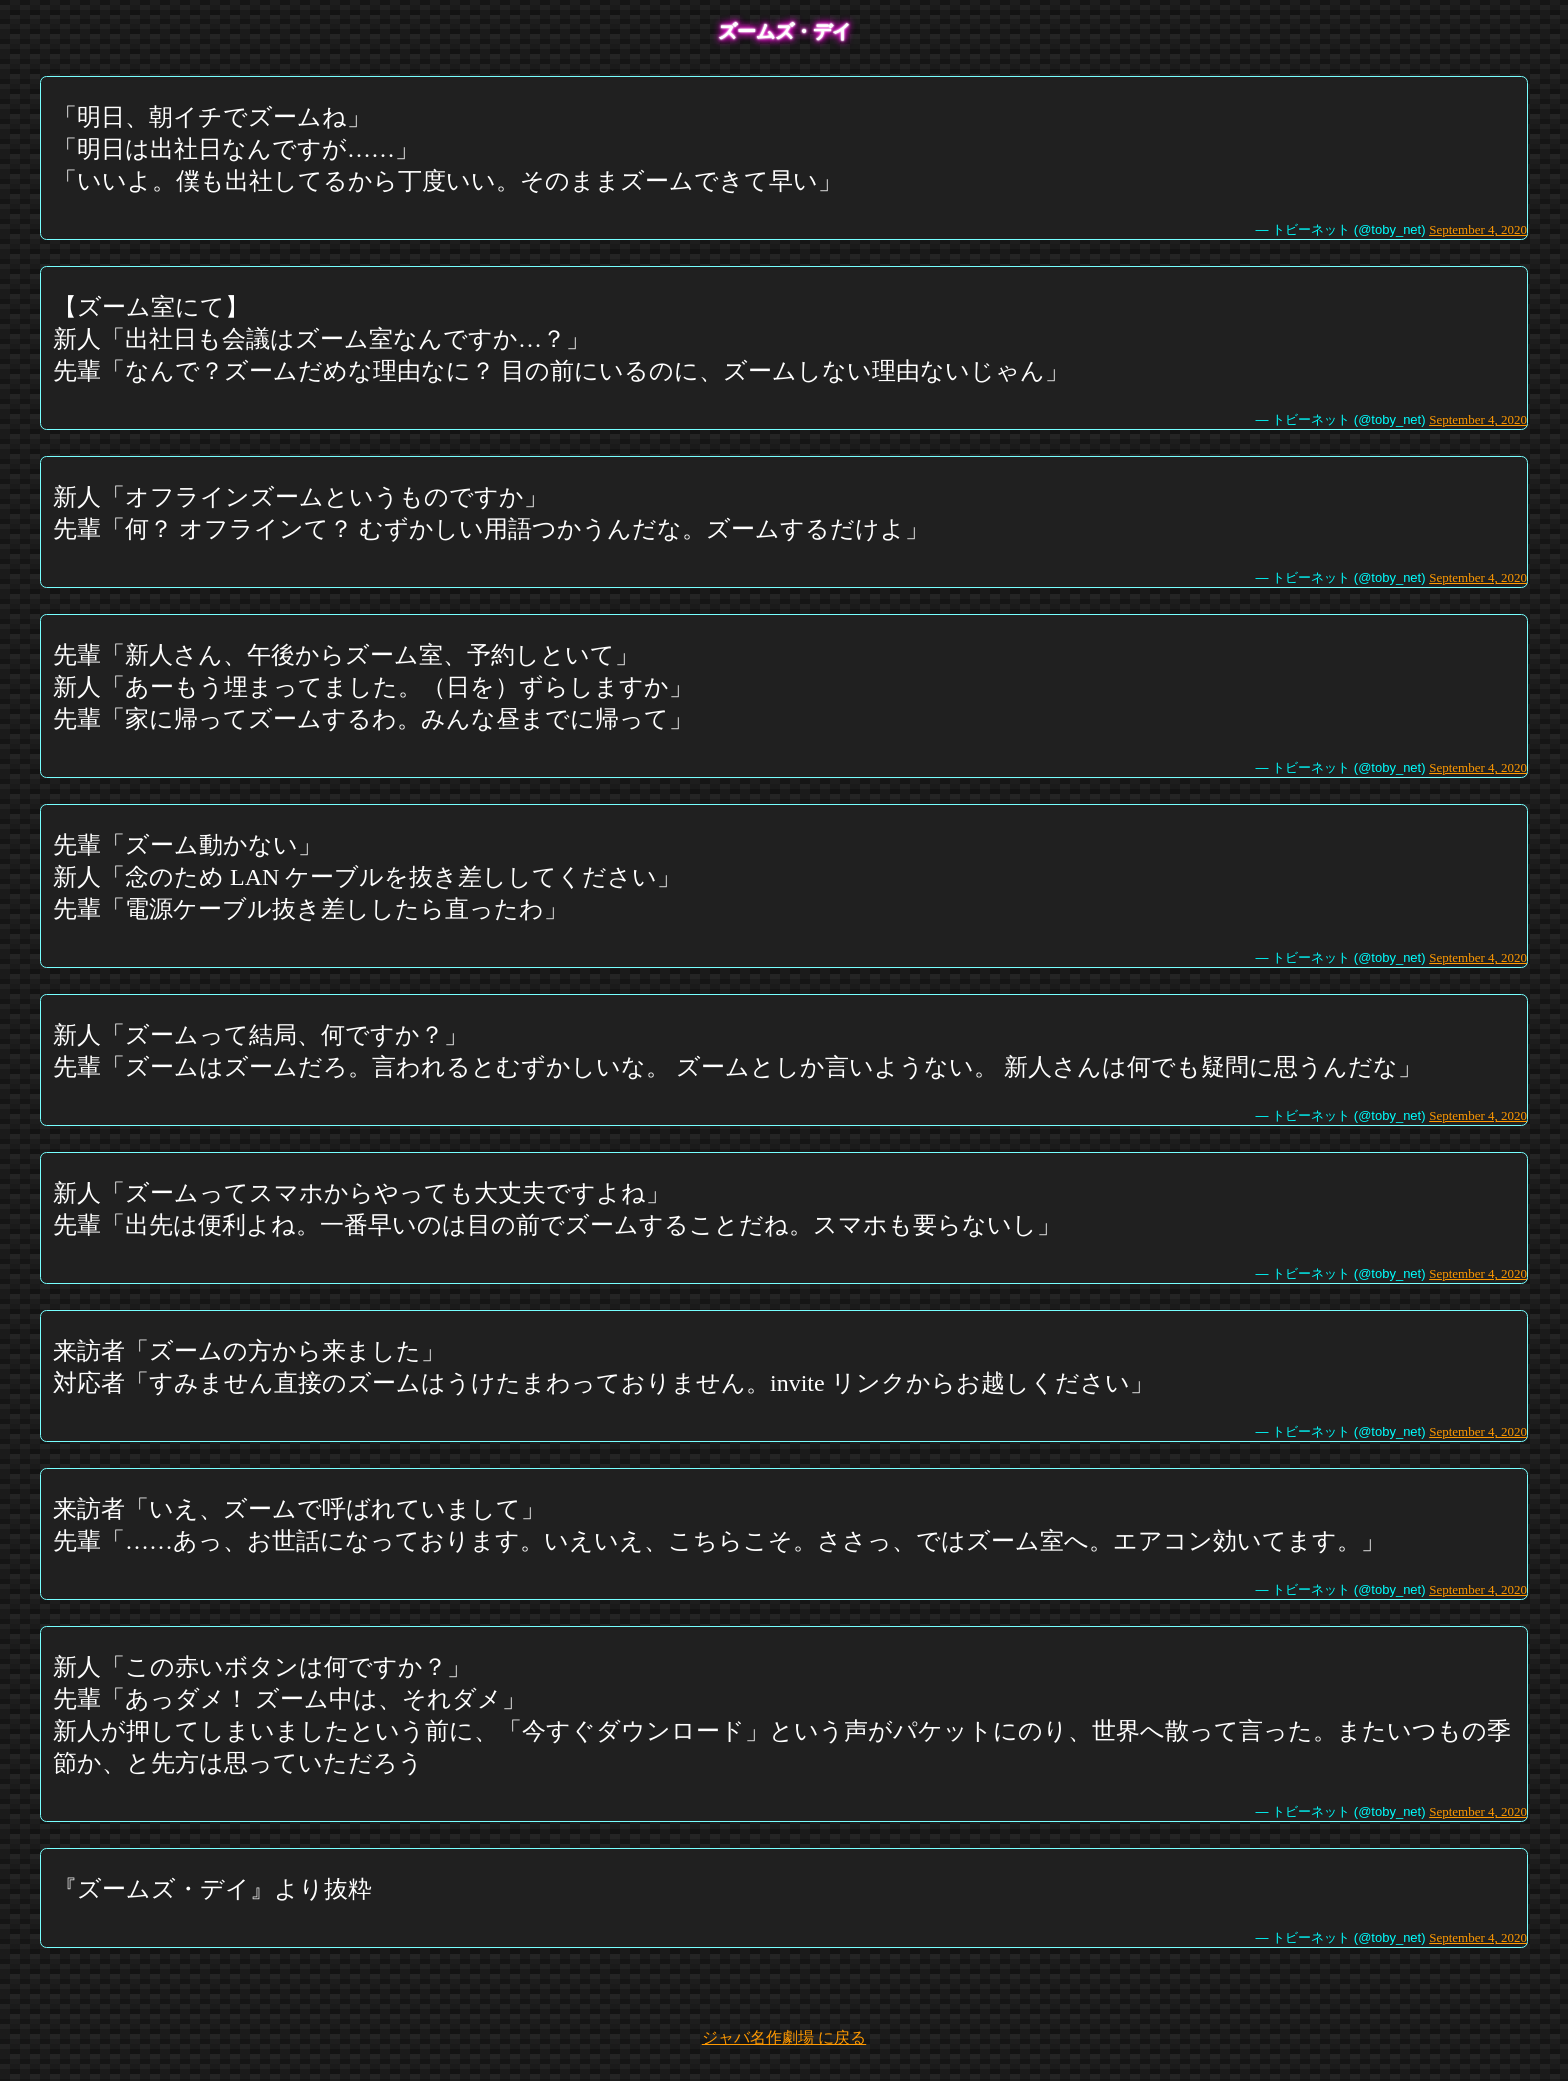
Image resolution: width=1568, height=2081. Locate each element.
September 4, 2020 (1478, 229)
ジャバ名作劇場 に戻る (784, 2037)
